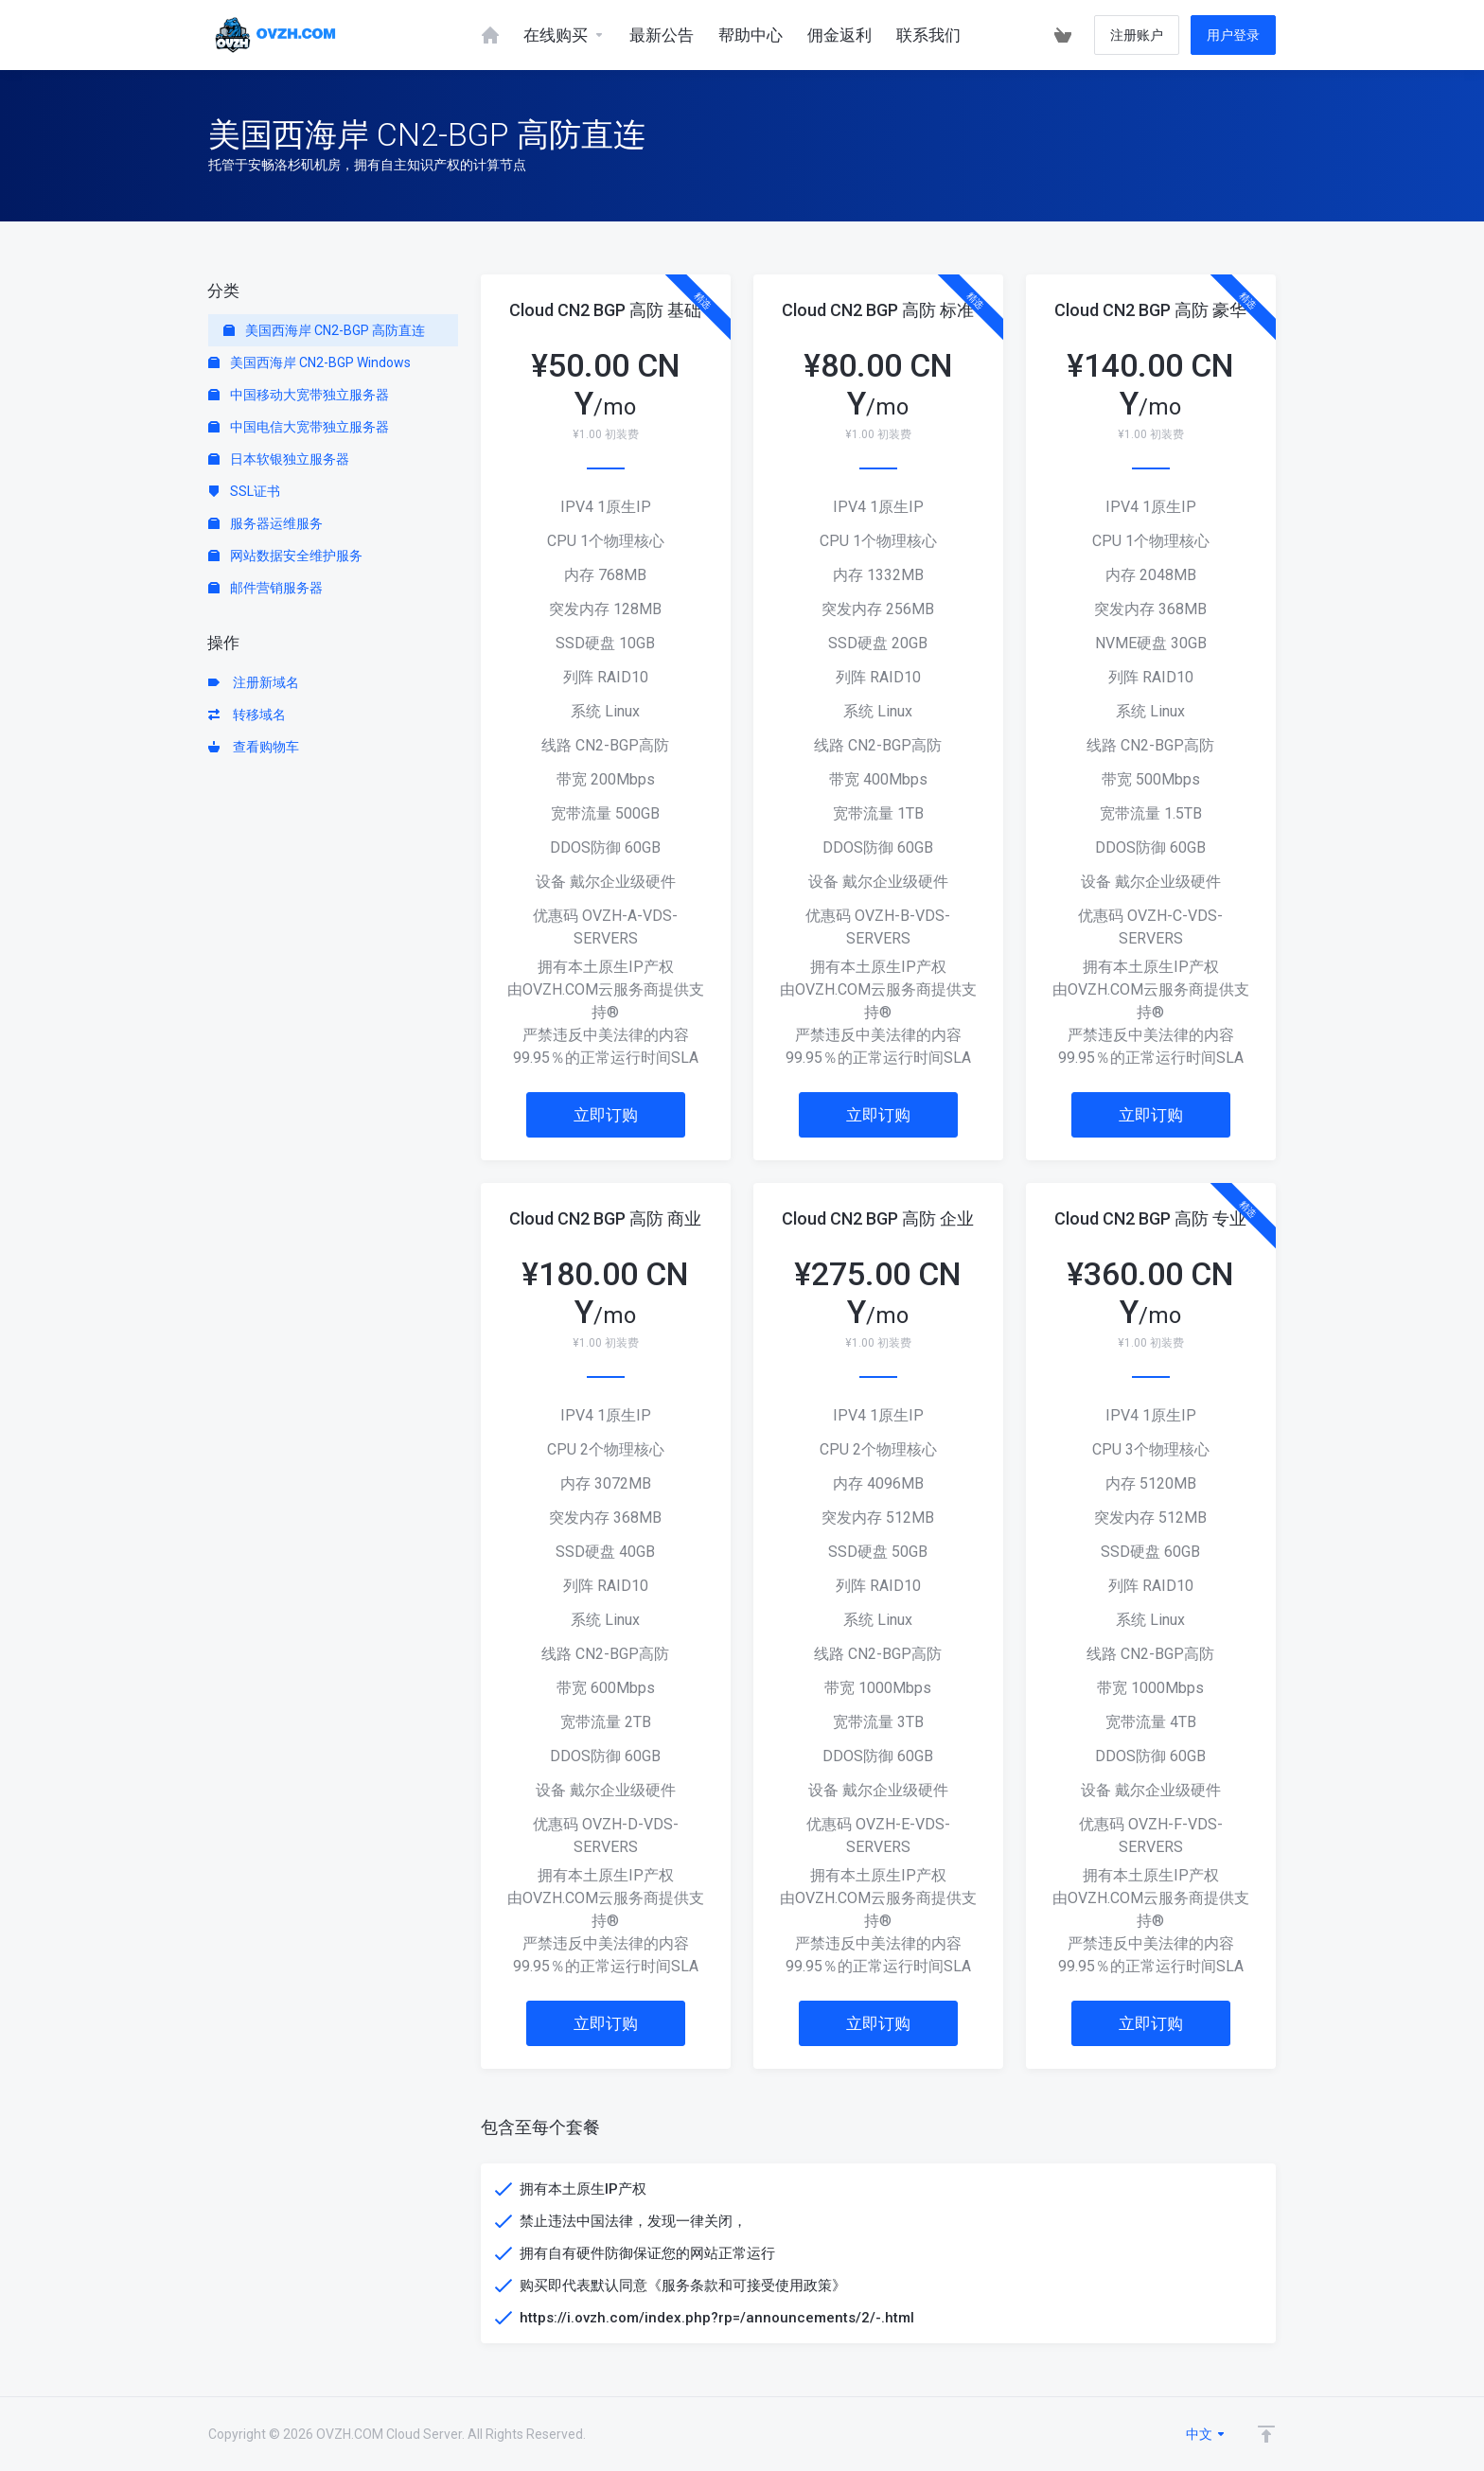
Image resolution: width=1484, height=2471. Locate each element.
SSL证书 (244, 491)
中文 (1206, 2434)
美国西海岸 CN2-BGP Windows (309, 362)
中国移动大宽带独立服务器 (298, 394)
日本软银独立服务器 (278, 459)
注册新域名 (253, 682)
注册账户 (1136, 35)
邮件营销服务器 (265, 587)
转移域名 (247, 714)
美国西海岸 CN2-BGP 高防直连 (324, 330)
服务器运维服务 (265, 523)
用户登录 (1233, 35)
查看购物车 (253, 746)
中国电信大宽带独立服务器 (298, 426)
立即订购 (606, 1114)
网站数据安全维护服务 (285, 555)
